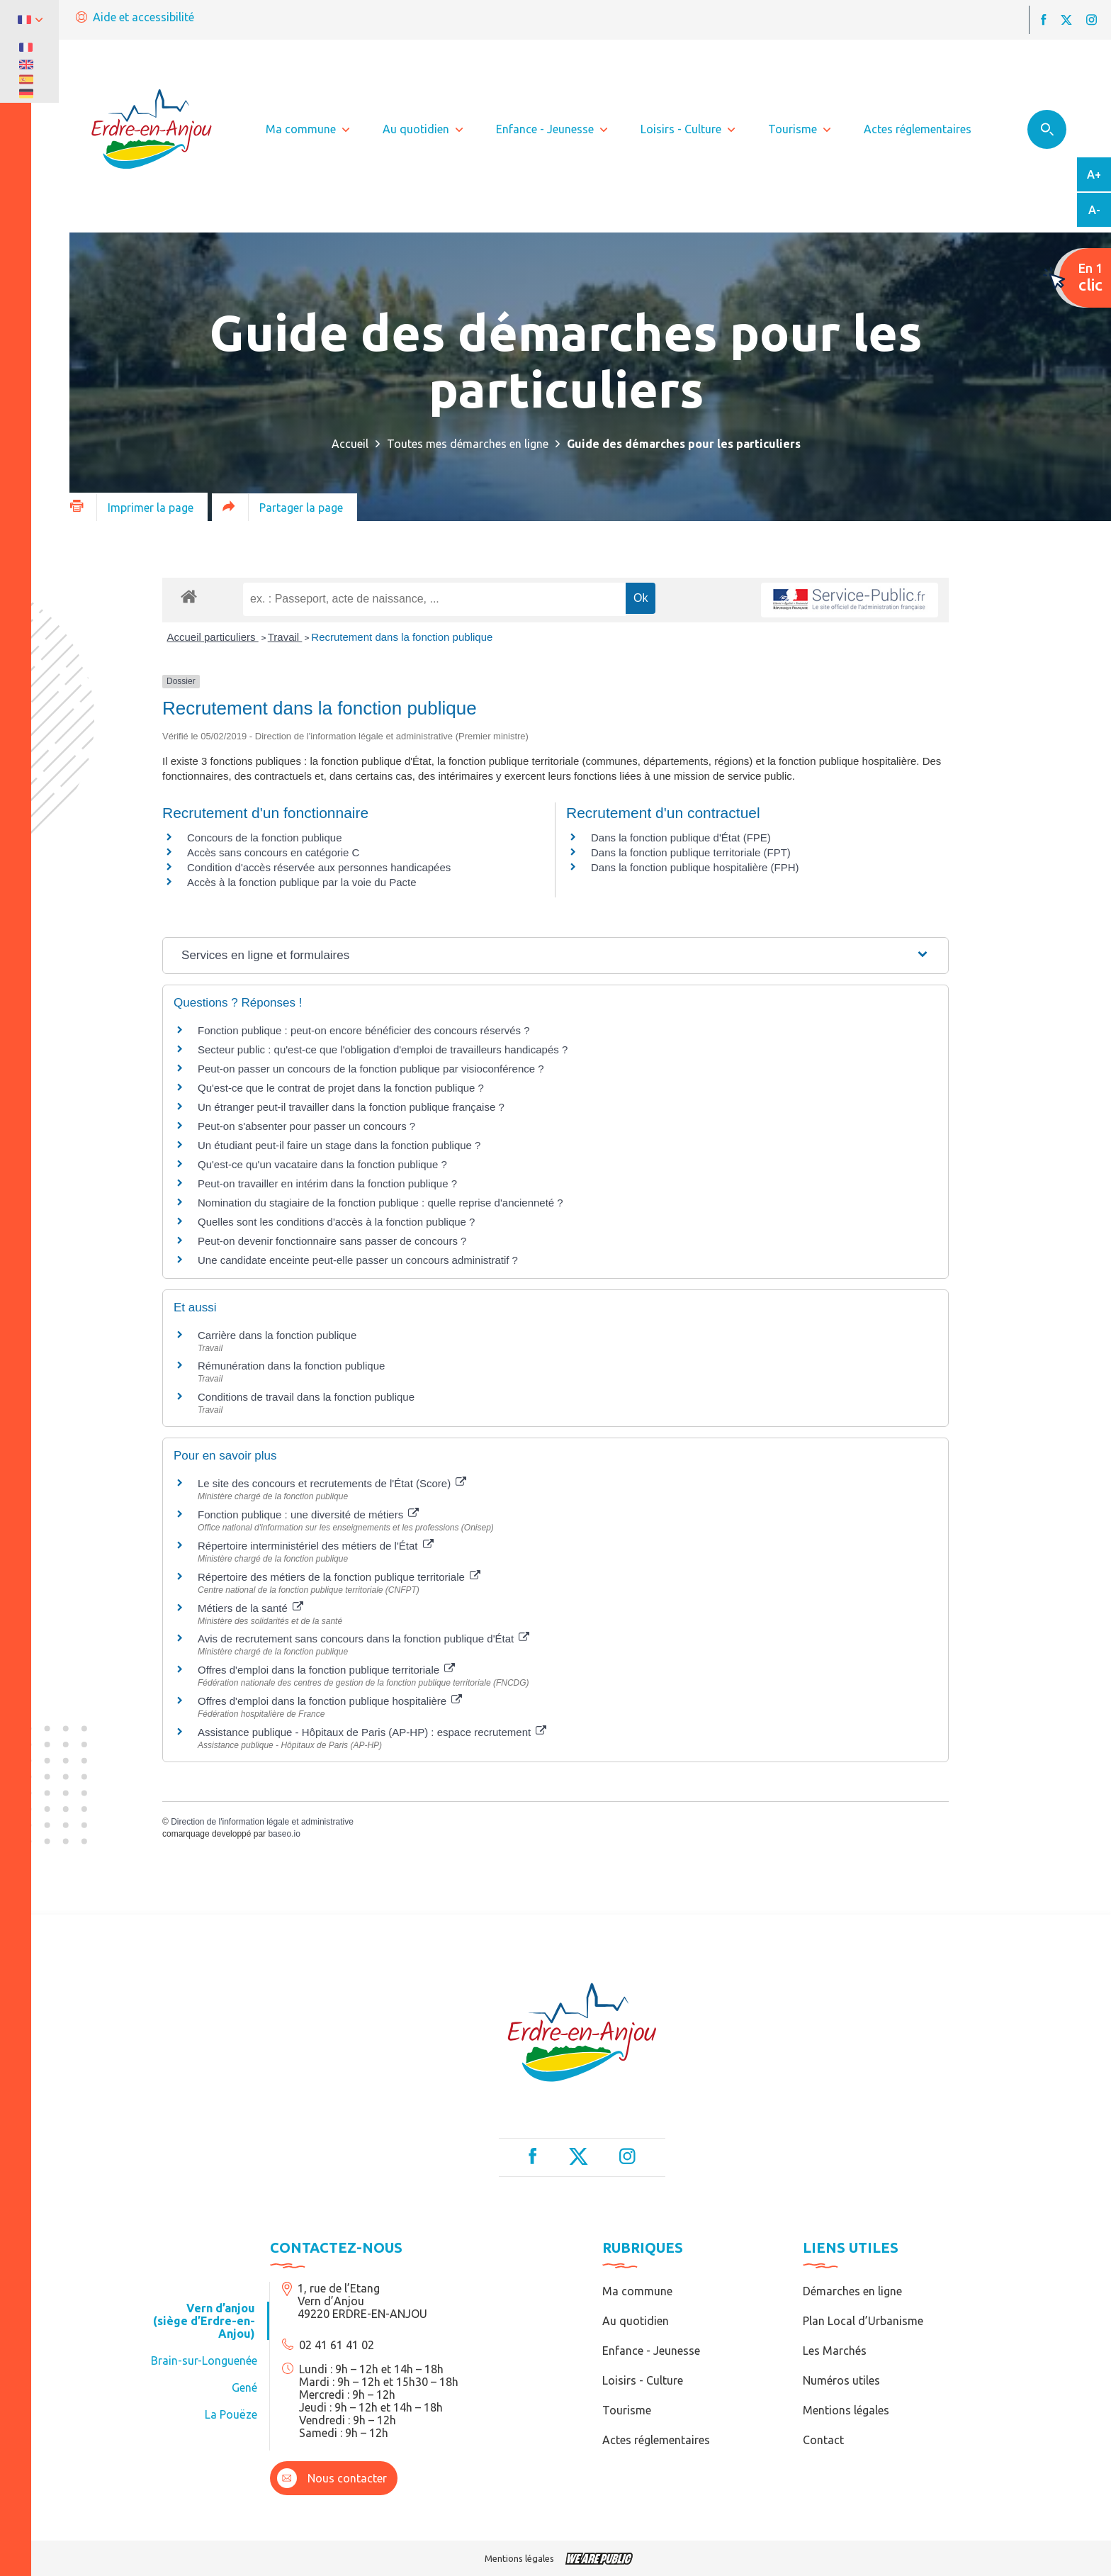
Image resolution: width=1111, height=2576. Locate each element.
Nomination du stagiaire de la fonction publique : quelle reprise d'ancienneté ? (380, 1203)
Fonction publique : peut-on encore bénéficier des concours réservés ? (364, 1030)
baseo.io (284, 1834)
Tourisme (626, 2410)
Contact (823, 2440)
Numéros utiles (841, 2380)
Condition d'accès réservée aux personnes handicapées (319, 867)
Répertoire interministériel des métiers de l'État (316, 1546)
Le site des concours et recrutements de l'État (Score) (332, 1483)
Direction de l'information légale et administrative (262, 1822)
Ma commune (637, 2291)
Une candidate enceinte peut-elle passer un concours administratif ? (358, 1260)
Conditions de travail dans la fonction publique (306, 1397)
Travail (285, 637)
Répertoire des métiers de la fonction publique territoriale (339, 1577)
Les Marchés (835, 2350)
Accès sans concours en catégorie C (273, 852)
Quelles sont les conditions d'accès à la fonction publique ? (338, 1222)
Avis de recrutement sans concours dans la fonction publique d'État (363, 1639)
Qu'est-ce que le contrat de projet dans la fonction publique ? (341, 1088)
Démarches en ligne (852, 2291)
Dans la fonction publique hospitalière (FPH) (695, 867)
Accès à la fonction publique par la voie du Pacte (302, 882)
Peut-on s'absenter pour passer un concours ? (306, 1126)
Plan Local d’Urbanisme (863, 2320)
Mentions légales (846, 2410)
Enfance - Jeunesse (651, 2350)
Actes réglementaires (656, 2440)
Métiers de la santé (250, 1608)
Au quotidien (635, 2320)
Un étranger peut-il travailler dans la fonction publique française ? (351, 1107)
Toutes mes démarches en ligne (467, 443)
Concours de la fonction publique (264, 837)
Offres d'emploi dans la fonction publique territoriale (326, 1670)
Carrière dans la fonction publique (277, 1335)
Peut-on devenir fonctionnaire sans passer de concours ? (332, 1241)
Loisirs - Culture (642, 2380)
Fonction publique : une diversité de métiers (308, 1514)
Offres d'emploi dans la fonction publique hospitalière (330, 1701)
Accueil (350, 443)
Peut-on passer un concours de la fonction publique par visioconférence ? (371, 1069)
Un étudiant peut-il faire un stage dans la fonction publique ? (339, 1145)
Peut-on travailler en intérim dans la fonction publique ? (327, 1183)
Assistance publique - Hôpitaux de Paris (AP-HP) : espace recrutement (372, 1732)
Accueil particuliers (213, 637)
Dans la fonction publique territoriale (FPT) (691, 852)
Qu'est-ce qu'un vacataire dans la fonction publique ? (322, 1164)
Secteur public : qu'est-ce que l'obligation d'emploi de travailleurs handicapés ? (383, 1049)
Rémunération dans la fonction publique (291, 1366)
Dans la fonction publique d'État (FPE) (681, 837)
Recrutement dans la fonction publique (401, 637)
